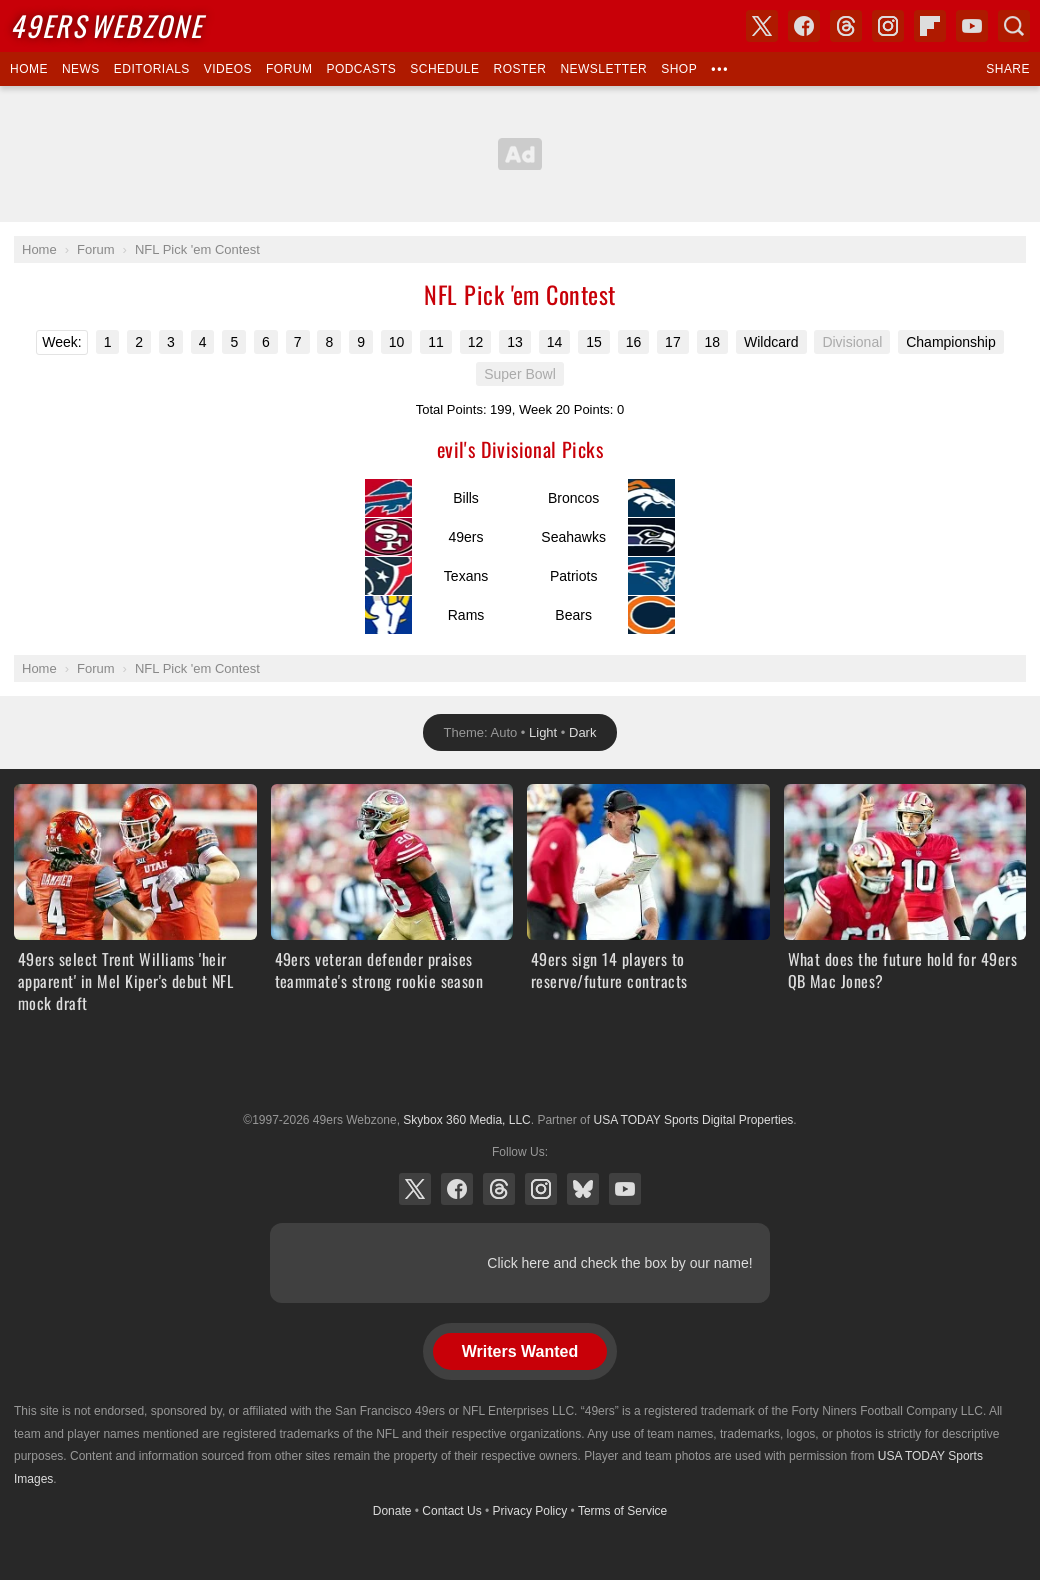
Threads (499, 1189)
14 (555, 342)
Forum (289, 69)
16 (634, 342)
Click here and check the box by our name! (619, 1263)
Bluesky (583, 1189)
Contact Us (451, 1511)
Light (543, 732)
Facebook (457, 1189)
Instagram (541, 1189)
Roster (519, 69)
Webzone (106, 25)
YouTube (625, 1189)
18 (713, 342)
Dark (582, 732)
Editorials (152, 69)
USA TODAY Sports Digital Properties (520, 1071)
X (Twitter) (415, 1189)
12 (476, 342)
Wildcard (771, 342)
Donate (392, 1511)
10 (397, 342)
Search (1014, 26)
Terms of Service (622, 1511)
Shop (679, 69)
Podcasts (361, 69)
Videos (228, 69)
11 (436, 342)
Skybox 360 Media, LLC (466, 1120)
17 (673, 342)
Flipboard (930, 26)
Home (29, 69)
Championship (951, 342)
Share (1008, 69)
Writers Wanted (520, 1351)
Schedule (444, 69)
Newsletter (603, 69)
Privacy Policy (530, 1511)
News (81, 69)
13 (515, 342)
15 (594, 342)
